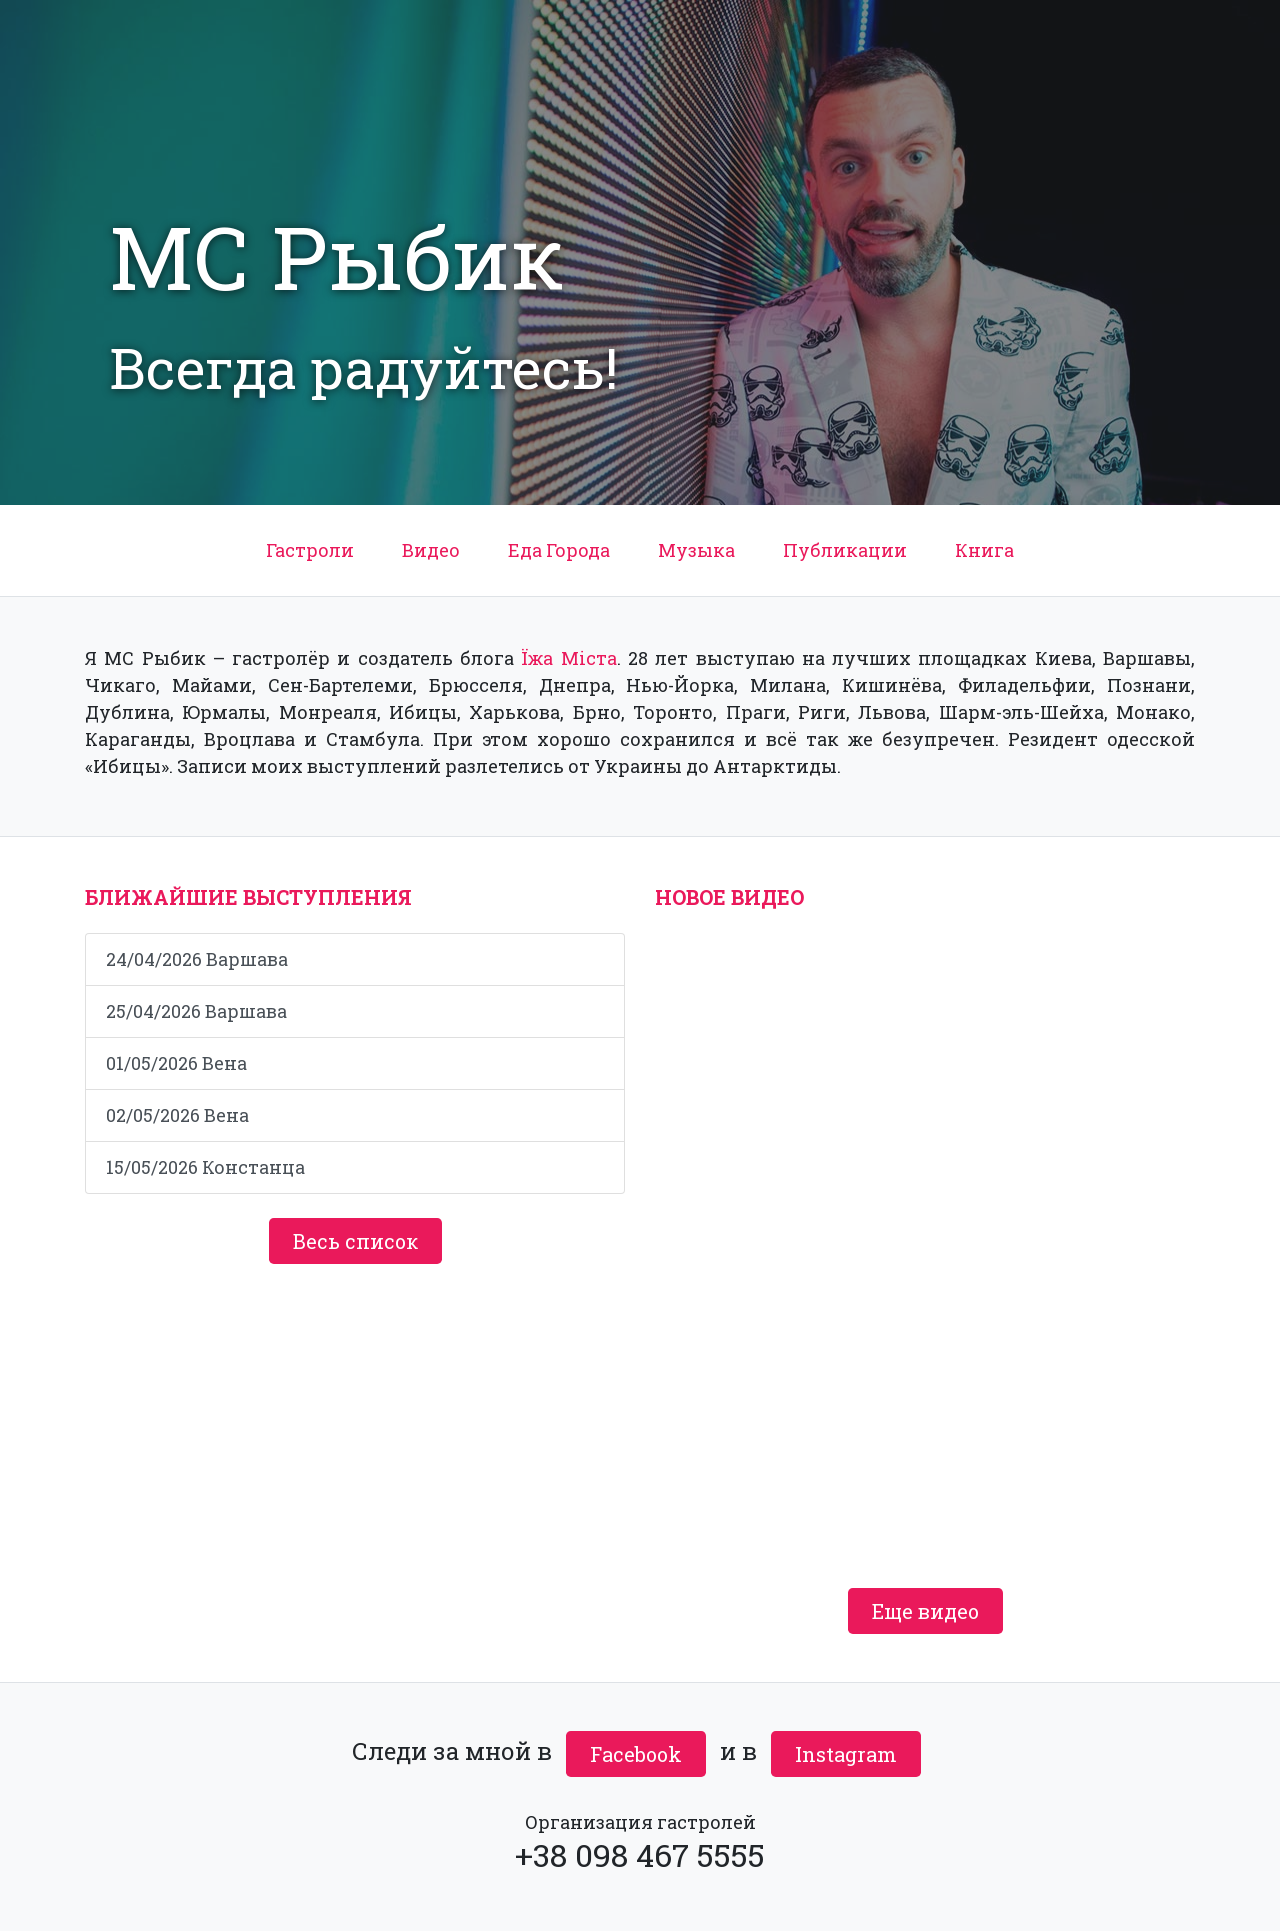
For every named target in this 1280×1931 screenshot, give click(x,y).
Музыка (696, 550)
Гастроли (310, 550)
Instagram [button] (846, 1754)
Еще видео (925, 1611)
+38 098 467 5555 (640, 1854)
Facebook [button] (636, 1754)
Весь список (355, 1241)
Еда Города (559, 550)
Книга (984, 550)
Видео (431, 550)
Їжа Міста (568, 658)
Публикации (845, 550)
